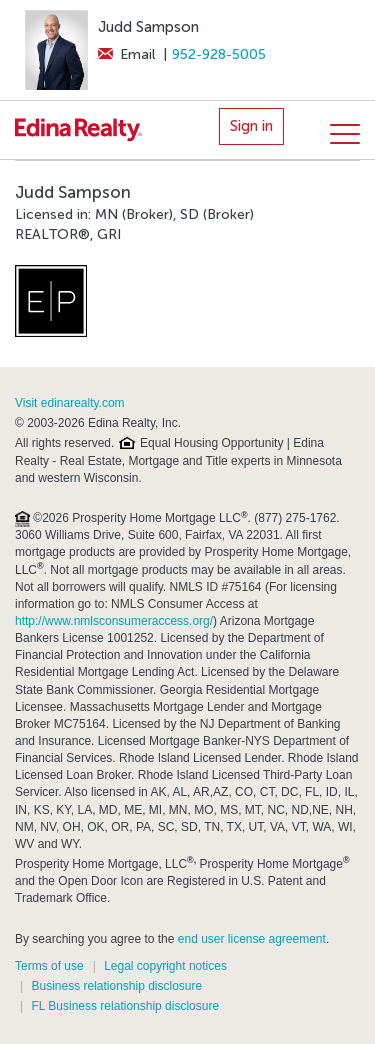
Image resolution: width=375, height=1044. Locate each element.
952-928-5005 (219, 54)
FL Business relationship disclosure (125, 1006)
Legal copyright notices (165, 966)
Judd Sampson (148, 27)
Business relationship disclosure (116, 986)
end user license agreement (252, 939)
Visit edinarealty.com (70, 403)
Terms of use (49, 966)
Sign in (251, 126)
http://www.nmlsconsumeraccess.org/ (114, 621)
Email (126, 54)
